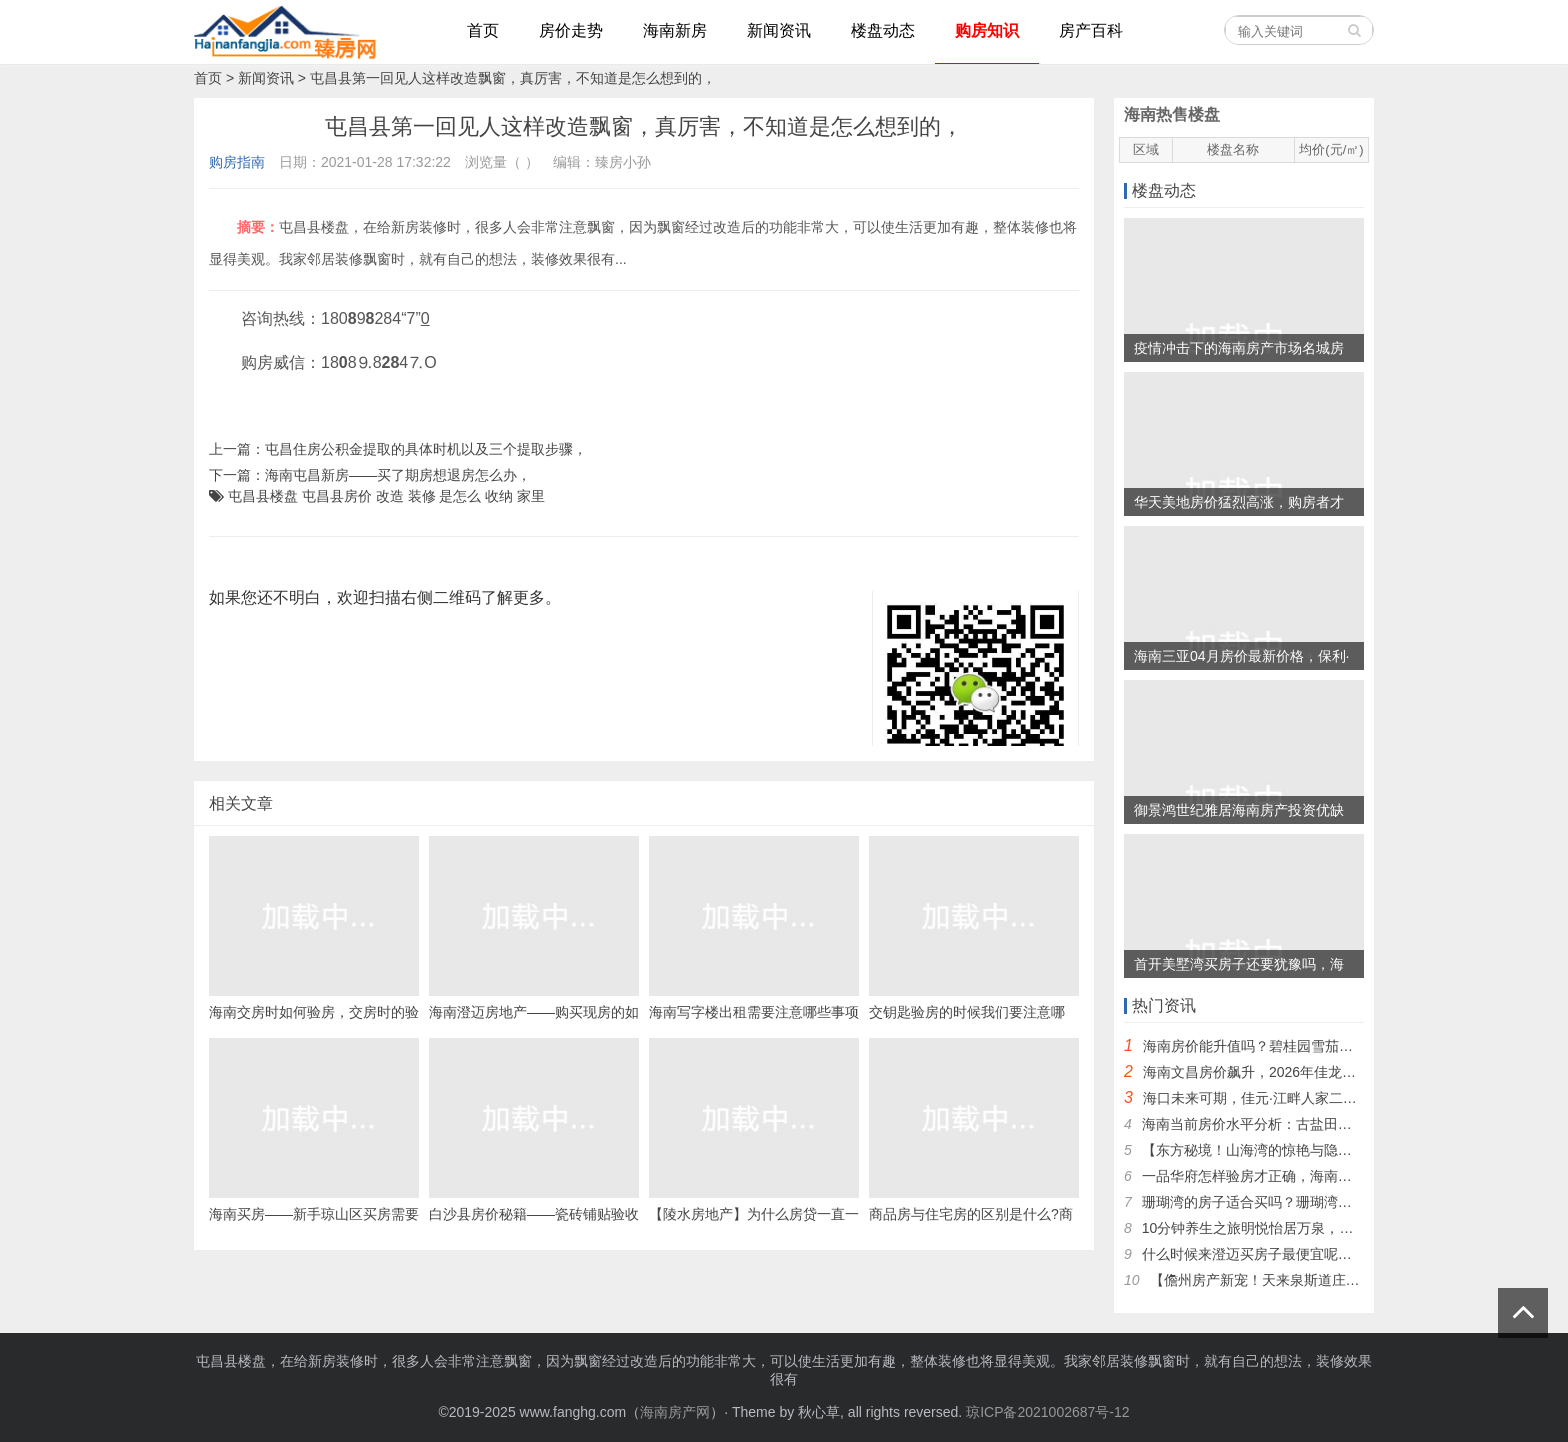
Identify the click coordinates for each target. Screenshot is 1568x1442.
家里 (531, 496)
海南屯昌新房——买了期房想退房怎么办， (398, 475)
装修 (422, 496)
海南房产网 (675, 1412)
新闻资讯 (266, 78)
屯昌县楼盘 (263, 496)
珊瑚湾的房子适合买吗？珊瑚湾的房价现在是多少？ (1303, 1202)
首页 (208, 78)
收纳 (499, 496)
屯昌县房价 (337, 496)
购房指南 (237, 162)
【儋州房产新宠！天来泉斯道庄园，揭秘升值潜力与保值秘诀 (1339, 1280)
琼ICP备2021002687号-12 (1047, 1412)
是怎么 (460, 496)
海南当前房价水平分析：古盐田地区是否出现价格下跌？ (1317, 1124)
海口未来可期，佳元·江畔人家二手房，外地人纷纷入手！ (1320, 1098)
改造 (390, 496)
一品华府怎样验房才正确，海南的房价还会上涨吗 (1296, 1176)
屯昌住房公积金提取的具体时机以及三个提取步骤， (426, 449)
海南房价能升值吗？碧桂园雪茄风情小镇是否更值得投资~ (1322, 1046)
